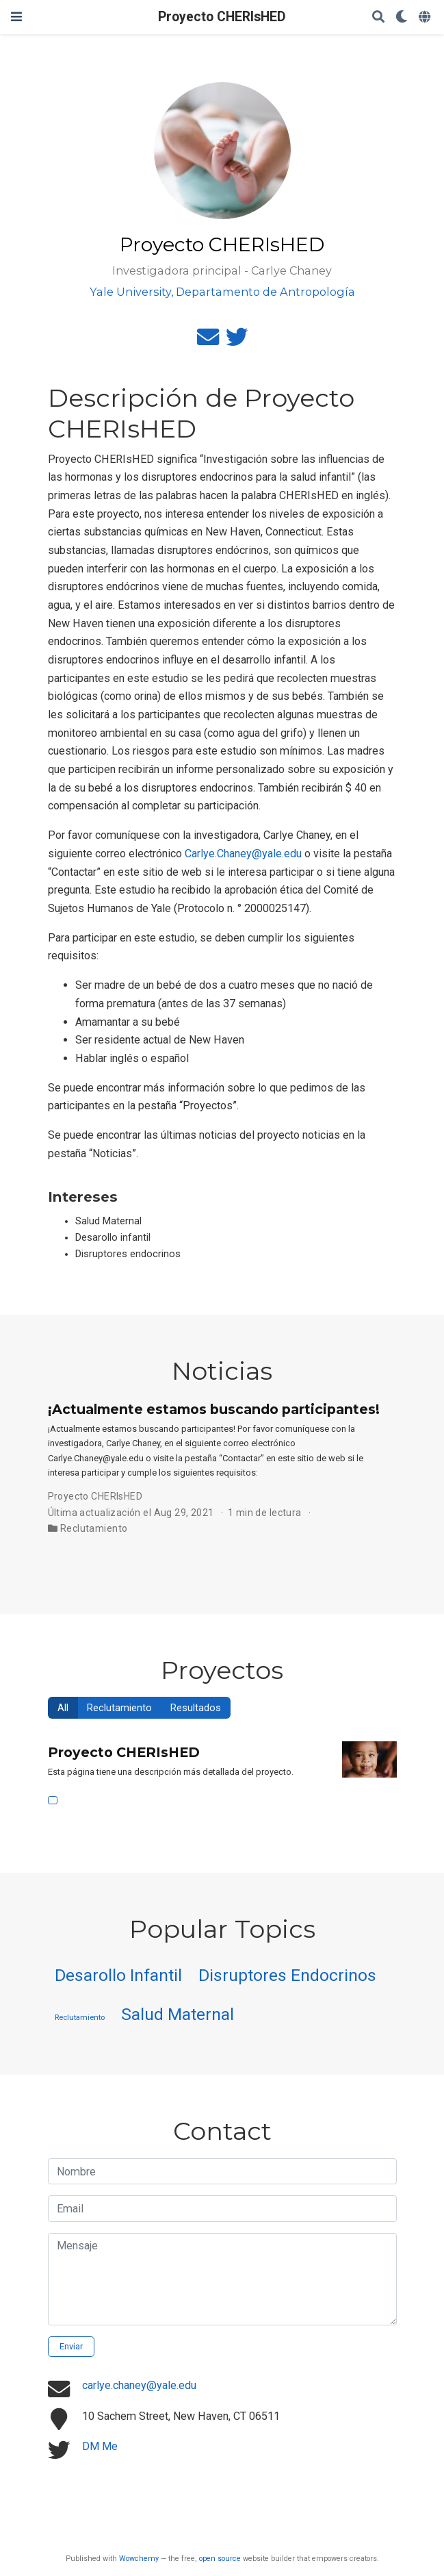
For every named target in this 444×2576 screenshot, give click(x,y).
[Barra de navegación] (16, 17)
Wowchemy (139, 2558)
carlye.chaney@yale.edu (139, 2385)
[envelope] (208, 341)
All (62, 1708)
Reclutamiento (93, 1528)
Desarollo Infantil (118, 1975)
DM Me (100, 2446)
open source (220, 2558)
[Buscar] (378, 17)
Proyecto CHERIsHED (222, 17)
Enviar (71, 2346)
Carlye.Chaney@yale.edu (243, 853)
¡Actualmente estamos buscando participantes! (214, 1409)
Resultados (195, 1708)
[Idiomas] (426, 17)
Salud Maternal (177, 2014)
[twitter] (237, 341)
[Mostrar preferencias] (401, 17)
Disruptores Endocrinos (287, 1975)
